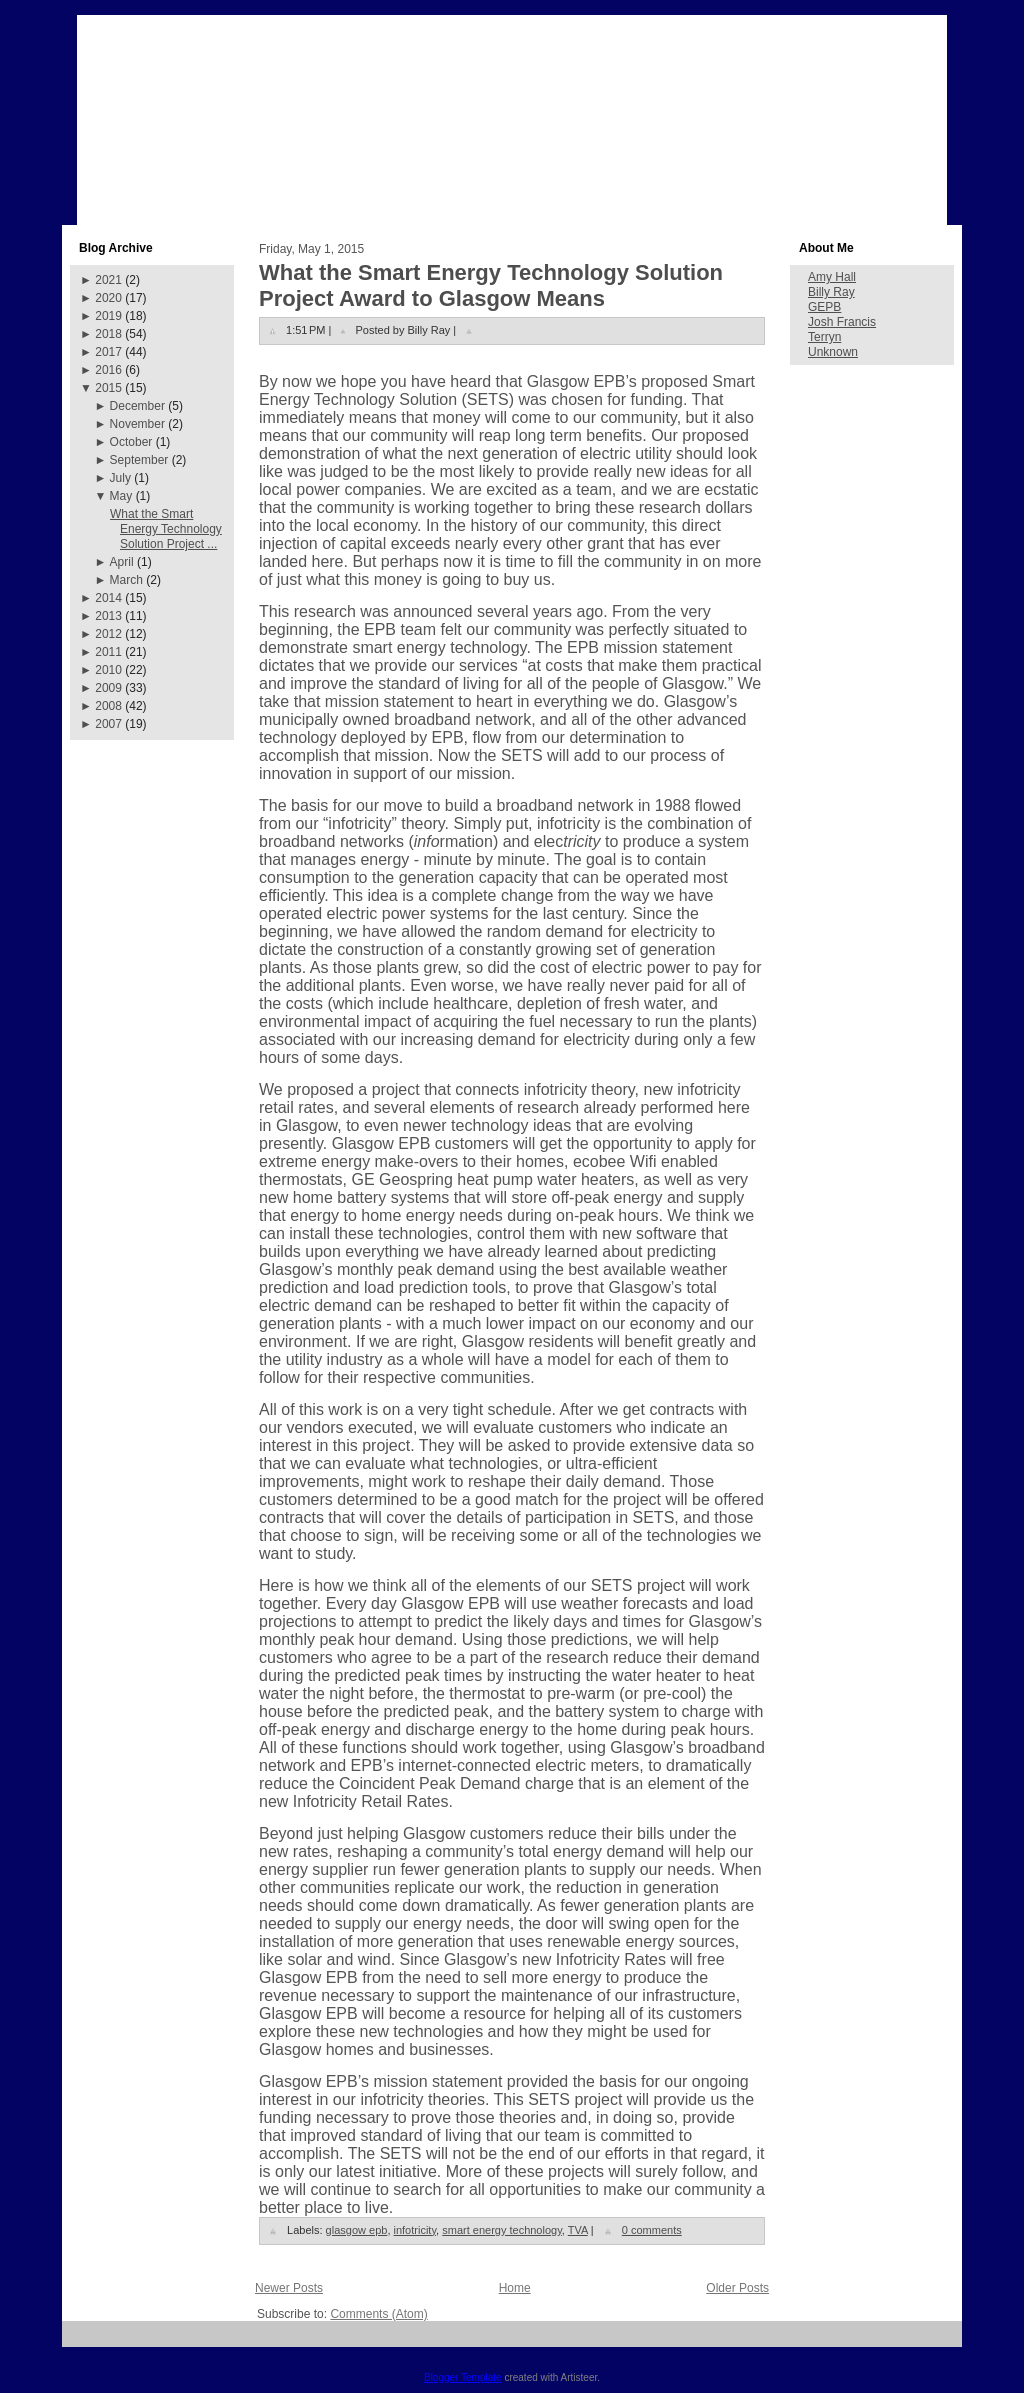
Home (515, 2288)
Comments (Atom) (378, 2314)
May (121, 496)
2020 (108, 298)
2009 (108, 688)
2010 (108, 670)
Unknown (833, 352)
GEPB (824, 307)
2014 (108, 598)
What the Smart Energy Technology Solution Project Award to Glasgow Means (491, 285)
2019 (108, 316)
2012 (108, 634)
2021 (108, 280)
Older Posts (737, 2288)
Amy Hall (832, 277)
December (137, 406)
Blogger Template (463, 2377)
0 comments (652, 2230)
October (131, 442)
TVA (578, 2230)
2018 (108, 334)
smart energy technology (502, 2230)
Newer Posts (289, 2288)
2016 (108, 370)
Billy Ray (831, 292)
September (139, 460)
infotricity (415, 2230)
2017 (108, 352)
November (137, 424)
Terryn (824, 337)
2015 (108, 388)
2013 (108, 616)
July (120, 478)
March (126, 580)
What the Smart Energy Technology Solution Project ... (166, 529)
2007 (108, 724)
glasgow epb (357, 2230)
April (122, 562)
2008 (108, 706)
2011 (108, 652)
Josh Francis (842, 322)
